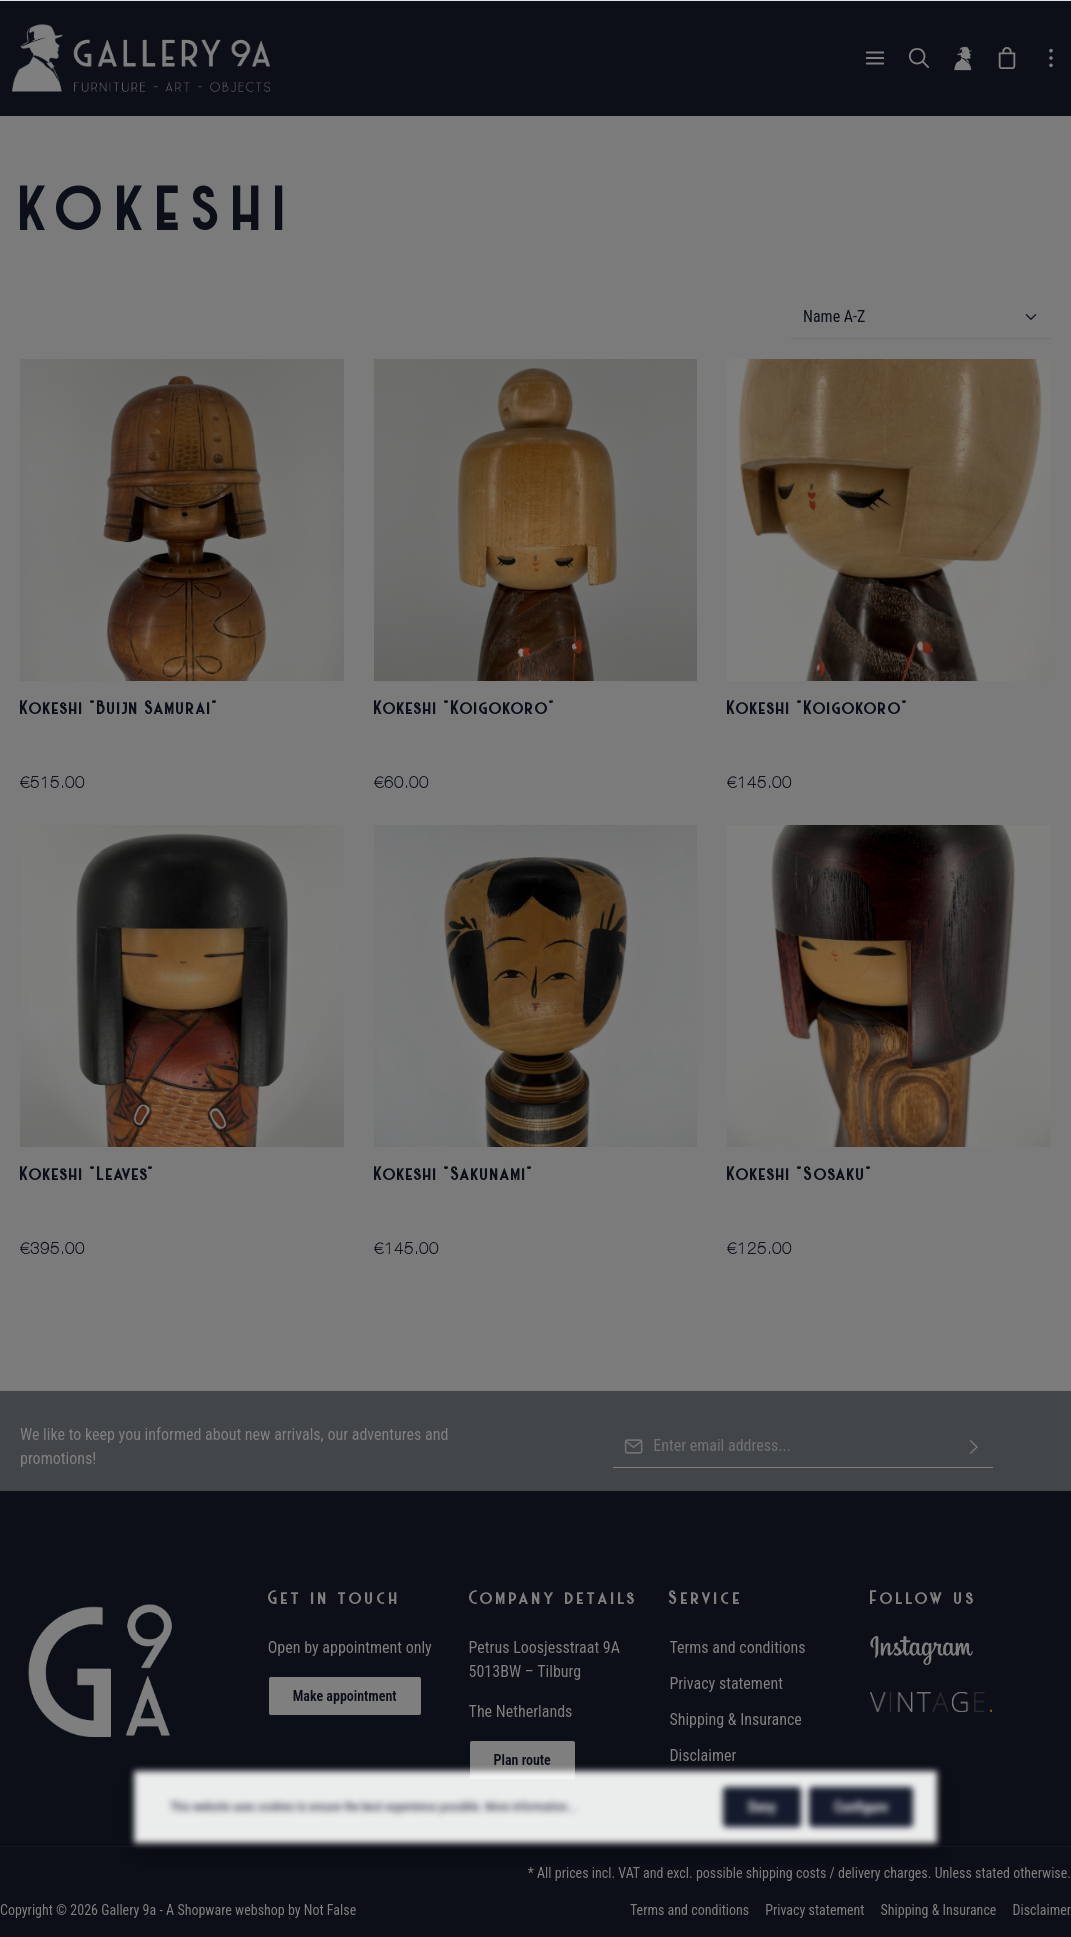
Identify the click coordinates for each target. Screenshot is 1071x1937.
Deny (762, 1852)
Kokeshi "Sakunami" (454, 1174)
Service (706, 1598)
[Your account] (963, 58)
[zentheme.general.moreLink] (1051, 58)
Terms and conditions (737, 1647)
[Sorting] (921, 317)
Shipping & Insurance (735, 1719)
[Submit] (974, 1446)
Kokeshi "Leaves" (87, 1174)
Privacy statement (726, 1683)
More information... (530, 1852)
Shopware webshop (230, 1910)
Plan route (522, 1760)
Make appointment (345, 1696)
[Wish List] (1007, 58)
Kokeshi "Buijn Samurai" (119, 708)
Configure (861, 1852)
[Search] (919, 58)
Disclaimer (702, 1755)
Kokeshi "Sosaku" (800, 1174)
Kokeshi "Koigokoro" (465, 708)
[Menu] (875, 58)
